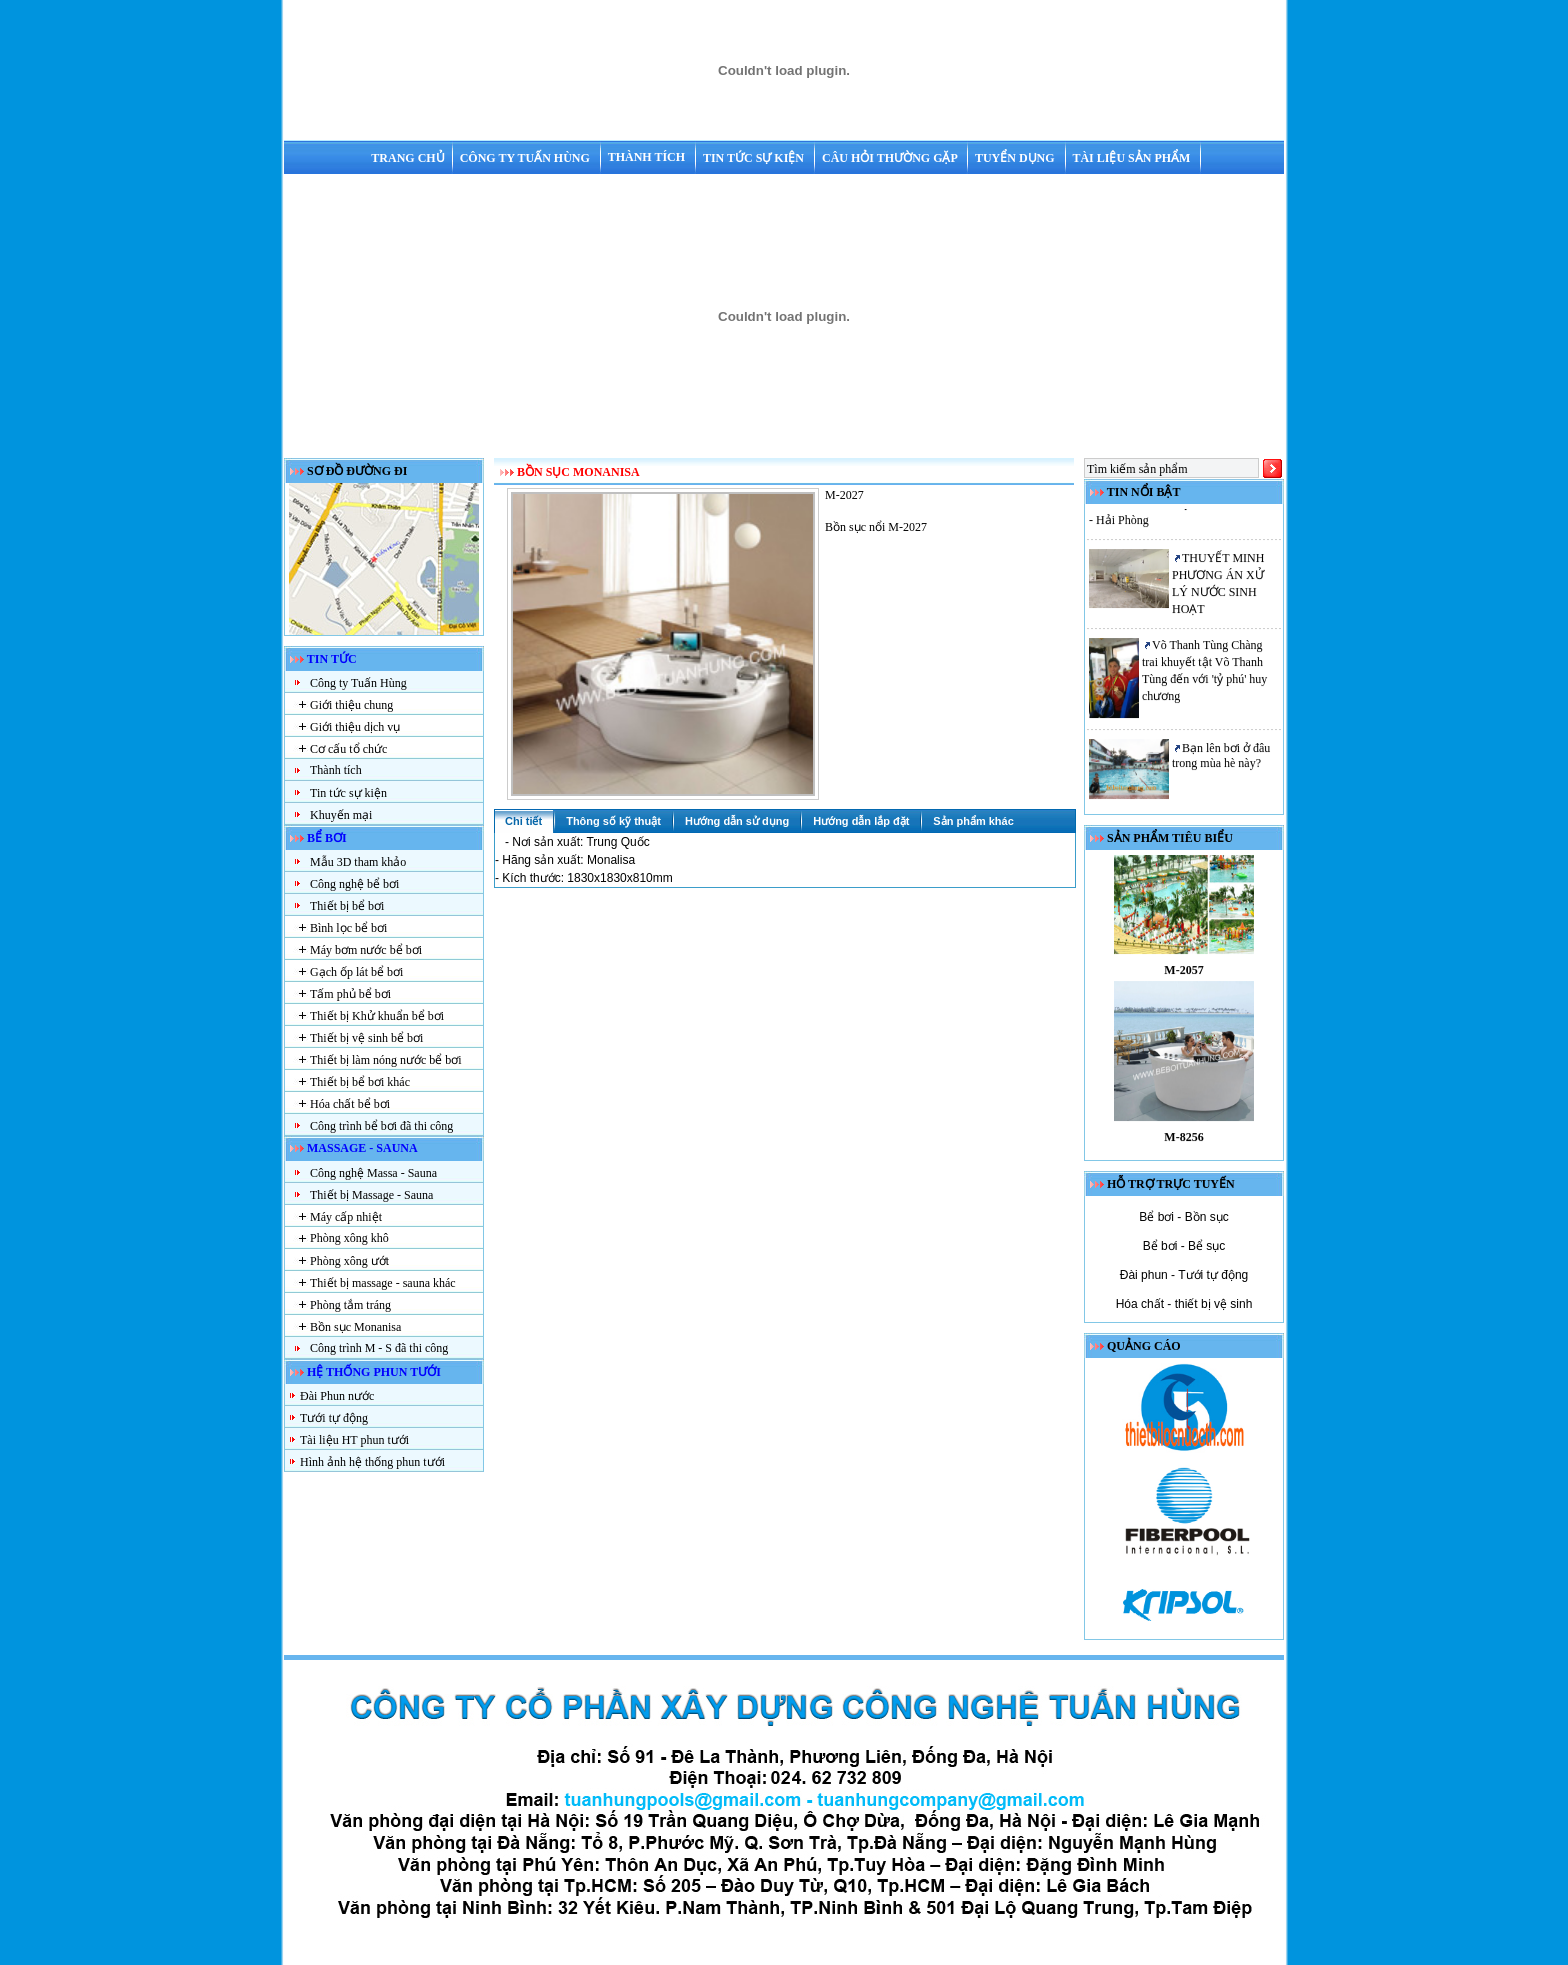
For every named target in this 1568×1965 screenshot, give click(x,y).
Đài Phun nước (337, 1396)
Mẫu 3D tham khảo (358, 862)
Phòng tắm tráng (350, 1305)
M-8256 (1183, 1144)
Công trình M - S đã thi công (379, 1348)
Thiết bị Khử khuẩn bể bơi (377, 1016)
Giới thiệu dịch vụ (355, 727)
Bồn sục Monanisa (355, 1327)
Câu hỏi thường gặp (891, 158)
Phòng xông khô (349, 1238)
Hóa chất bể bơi (350, 1104)
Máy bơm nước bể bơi (366, 950)
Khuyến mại (341, 815)
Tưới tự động (334, 1418)
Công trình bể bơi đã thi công (381, 1126)
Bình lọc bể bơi (348, 928)
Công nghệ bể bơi (354, 884)
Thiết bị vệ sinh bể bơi (366, 1038)
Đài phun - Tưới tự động (1184, 1275)
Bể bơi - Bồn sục (1183, 1217)
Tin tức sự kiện (755, 158)
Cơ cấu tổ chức (348, 749)
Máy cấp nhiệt (346, 1217)
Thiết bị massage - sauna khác (383, 1283)
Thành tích (648, 157)
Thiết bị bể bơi (347, 906)
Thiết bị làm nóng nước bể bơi (386, 1060)
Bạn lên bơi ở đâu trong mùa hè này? (1221, 761)
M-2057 (1183, 977)
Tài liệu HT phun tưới (354, 1440)
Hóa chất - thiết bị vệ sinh (1184, 1304)
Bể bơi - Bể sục (1184, 1246)
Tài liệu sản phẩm (1132, 158)
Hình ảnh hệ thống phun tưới (372, 1462)
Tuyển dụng (1016, 158)
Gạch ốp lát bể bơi (356, 972)
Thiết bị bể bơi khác (360, 1082)
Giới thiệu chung (351, 705)
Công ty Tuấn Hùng (526, 158)
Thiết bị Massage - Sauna (371, 1195)
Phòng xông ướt (349, 1261)
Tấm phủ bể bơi (350, 994)
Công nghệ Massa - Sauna (373, 1173)
